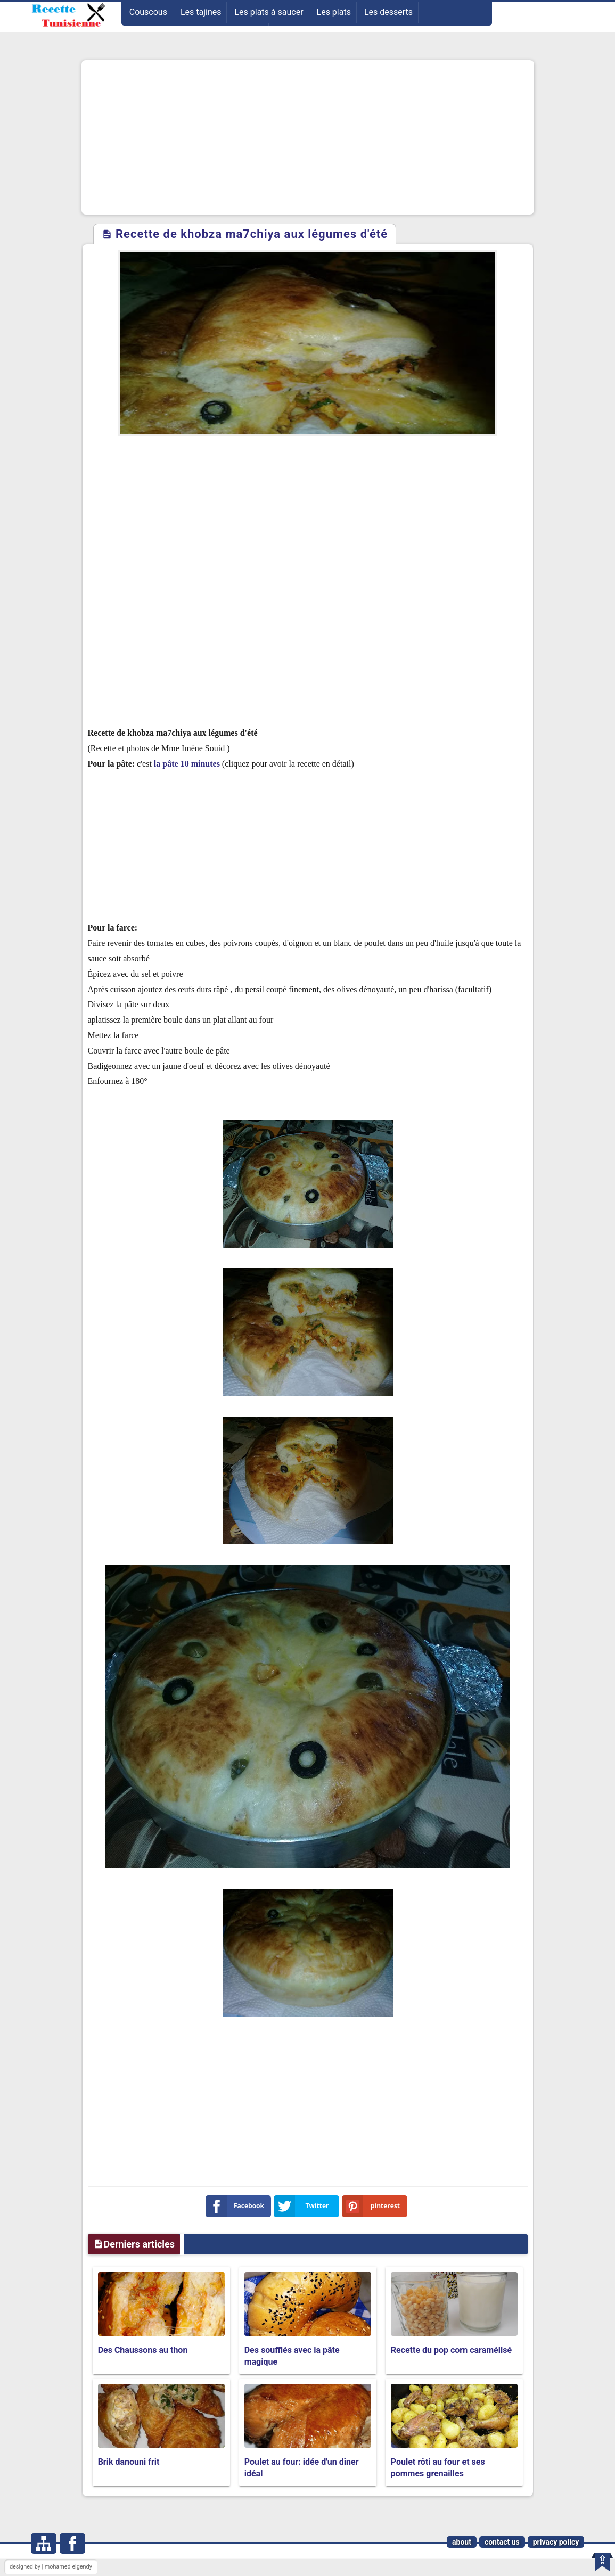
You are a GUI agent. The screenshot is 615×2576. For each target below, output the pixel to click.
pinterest (373, 2206)
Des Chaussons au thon (143, 2350)
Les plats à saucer (268, 12)
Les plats (334, 12)
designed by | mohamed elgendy (51, 2566)
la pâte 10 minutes (188, 763)
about (461, 2542)
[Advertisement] (307, 137)
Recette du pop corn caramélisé (451, 2350)
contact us (502, 2542)
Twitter (303, 2206)
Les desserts (388, 12)
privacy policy (556, 2542)
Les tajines (201, 12)
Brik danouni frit (129, 2462)
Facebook (237, 2206)
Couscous (148, 12)
